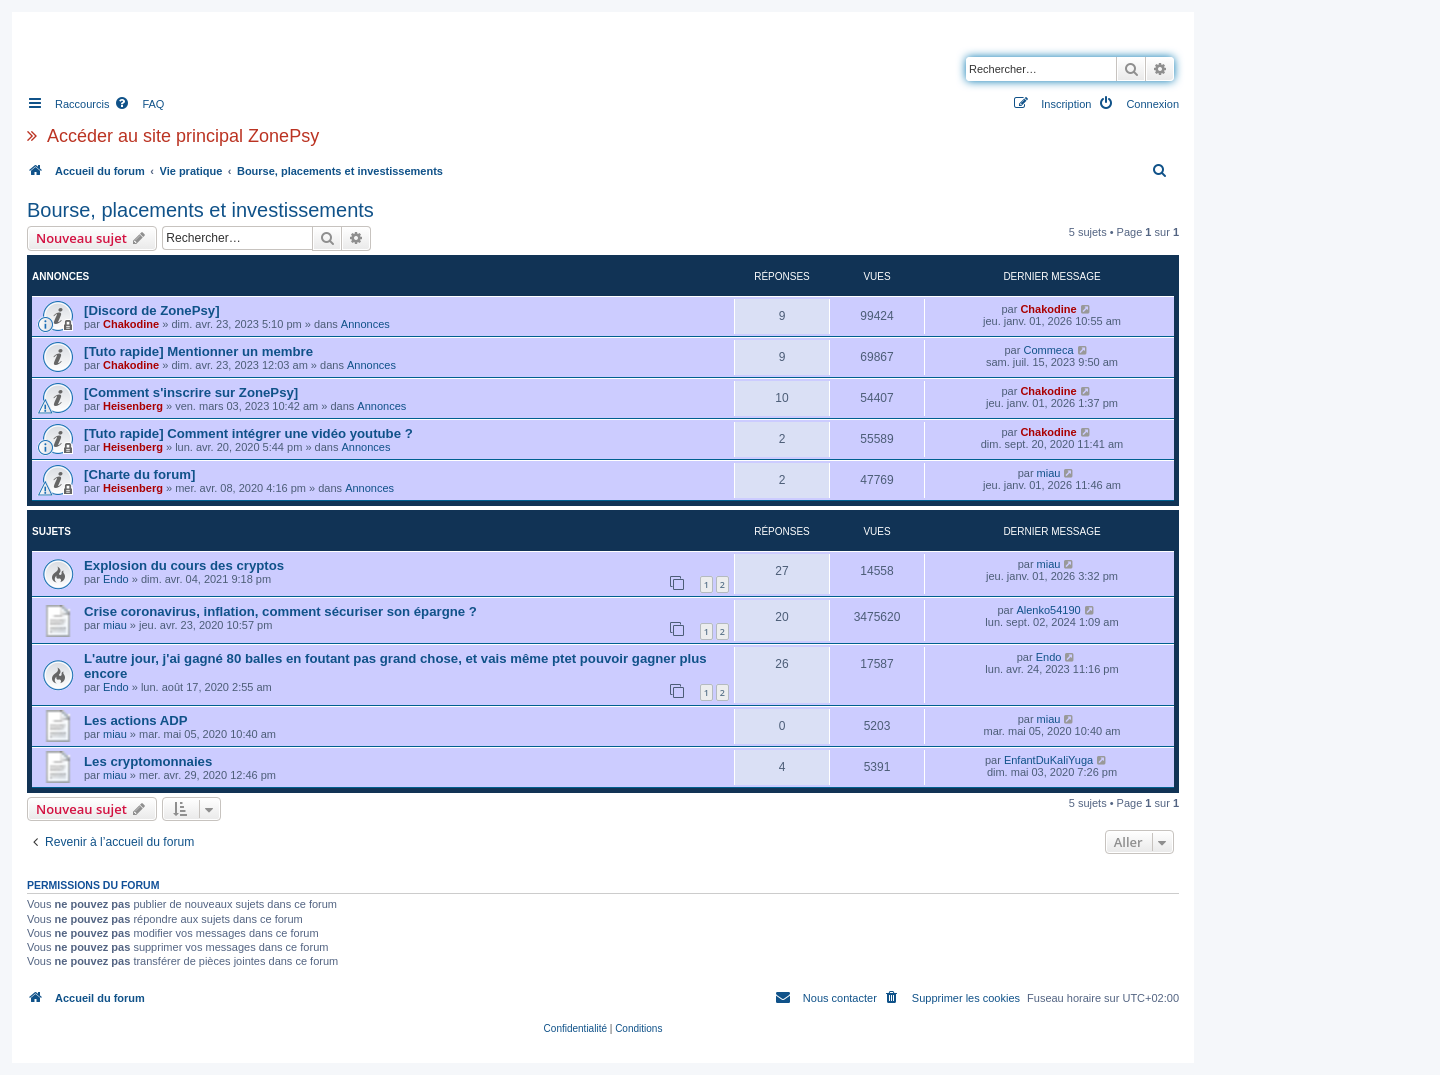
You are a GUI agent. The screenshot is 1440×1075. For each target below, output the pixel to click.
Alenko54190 (1048, 610)
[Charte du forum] (139, 474)
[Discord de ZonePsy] (152, 310)
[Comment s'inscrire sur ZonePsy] (191, 392)
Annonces (365, 324)
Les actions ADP (136, 720)
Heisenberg (133, 406)
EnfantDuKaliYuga (1048, 760)
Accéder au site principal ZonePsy (183, 136)
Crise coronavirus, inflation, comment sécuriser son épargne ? (280, 611)
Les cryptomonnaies (148, 761)
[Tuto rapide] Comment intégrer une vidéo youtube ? (248, 433)
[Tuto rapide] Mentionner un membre (198, 351)
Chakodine (131, 324)
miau (1049, 473)
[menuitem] (139, 104)
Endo (116, 579)
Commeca (1048, 350)
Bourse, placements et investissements (200, 210)
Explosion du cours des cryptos (184, 565)
